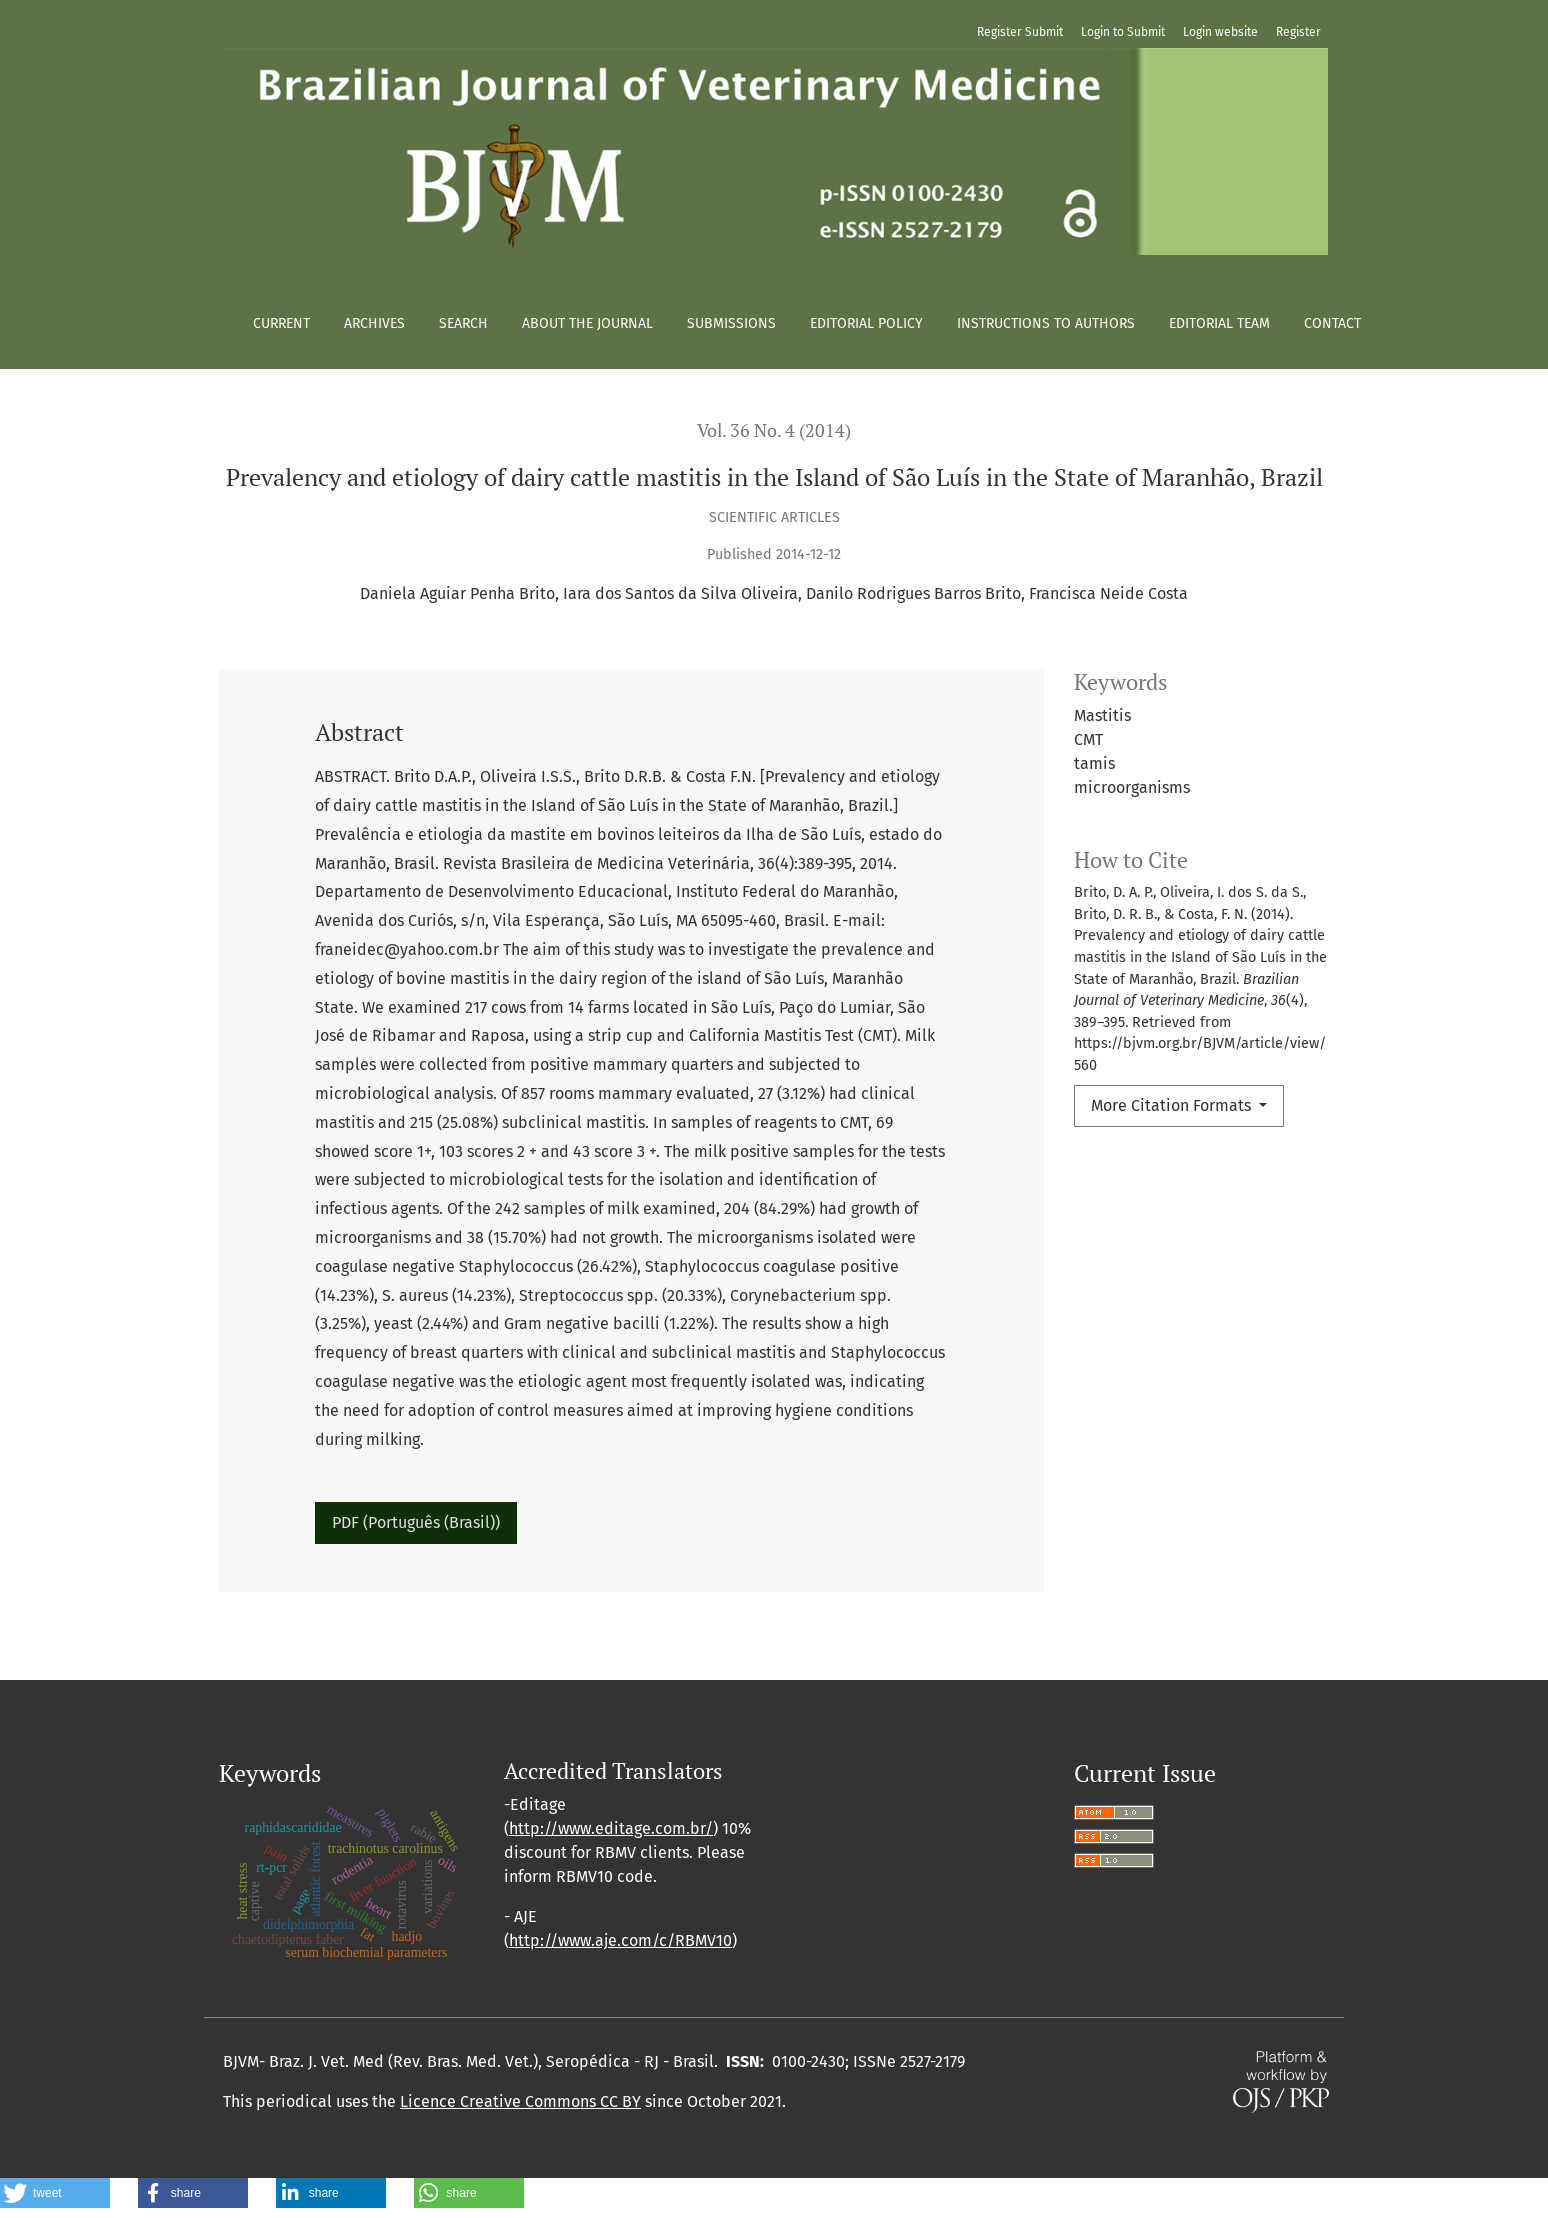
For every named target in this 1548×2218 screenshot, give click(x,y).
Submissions (731, 323)
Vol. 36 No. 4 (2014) (774, 430)
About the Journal (587, 323)
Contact (1332, 323)
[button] (55, 2193)
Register (1298, 32)
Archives (374, 323)
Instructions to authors (1046, 323)
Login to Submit (1123, 32)
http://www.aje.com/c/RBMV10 (620, 1940)
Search (463, 323)
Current (281, 323)
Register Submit (1020, 32)
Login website (1220, 32)
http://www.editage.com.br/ (611, 1828)
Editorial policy (866, 323)
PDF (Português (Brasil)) (416, 1522)
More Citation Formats (1173, 1105)
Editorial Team (1219, 323)
